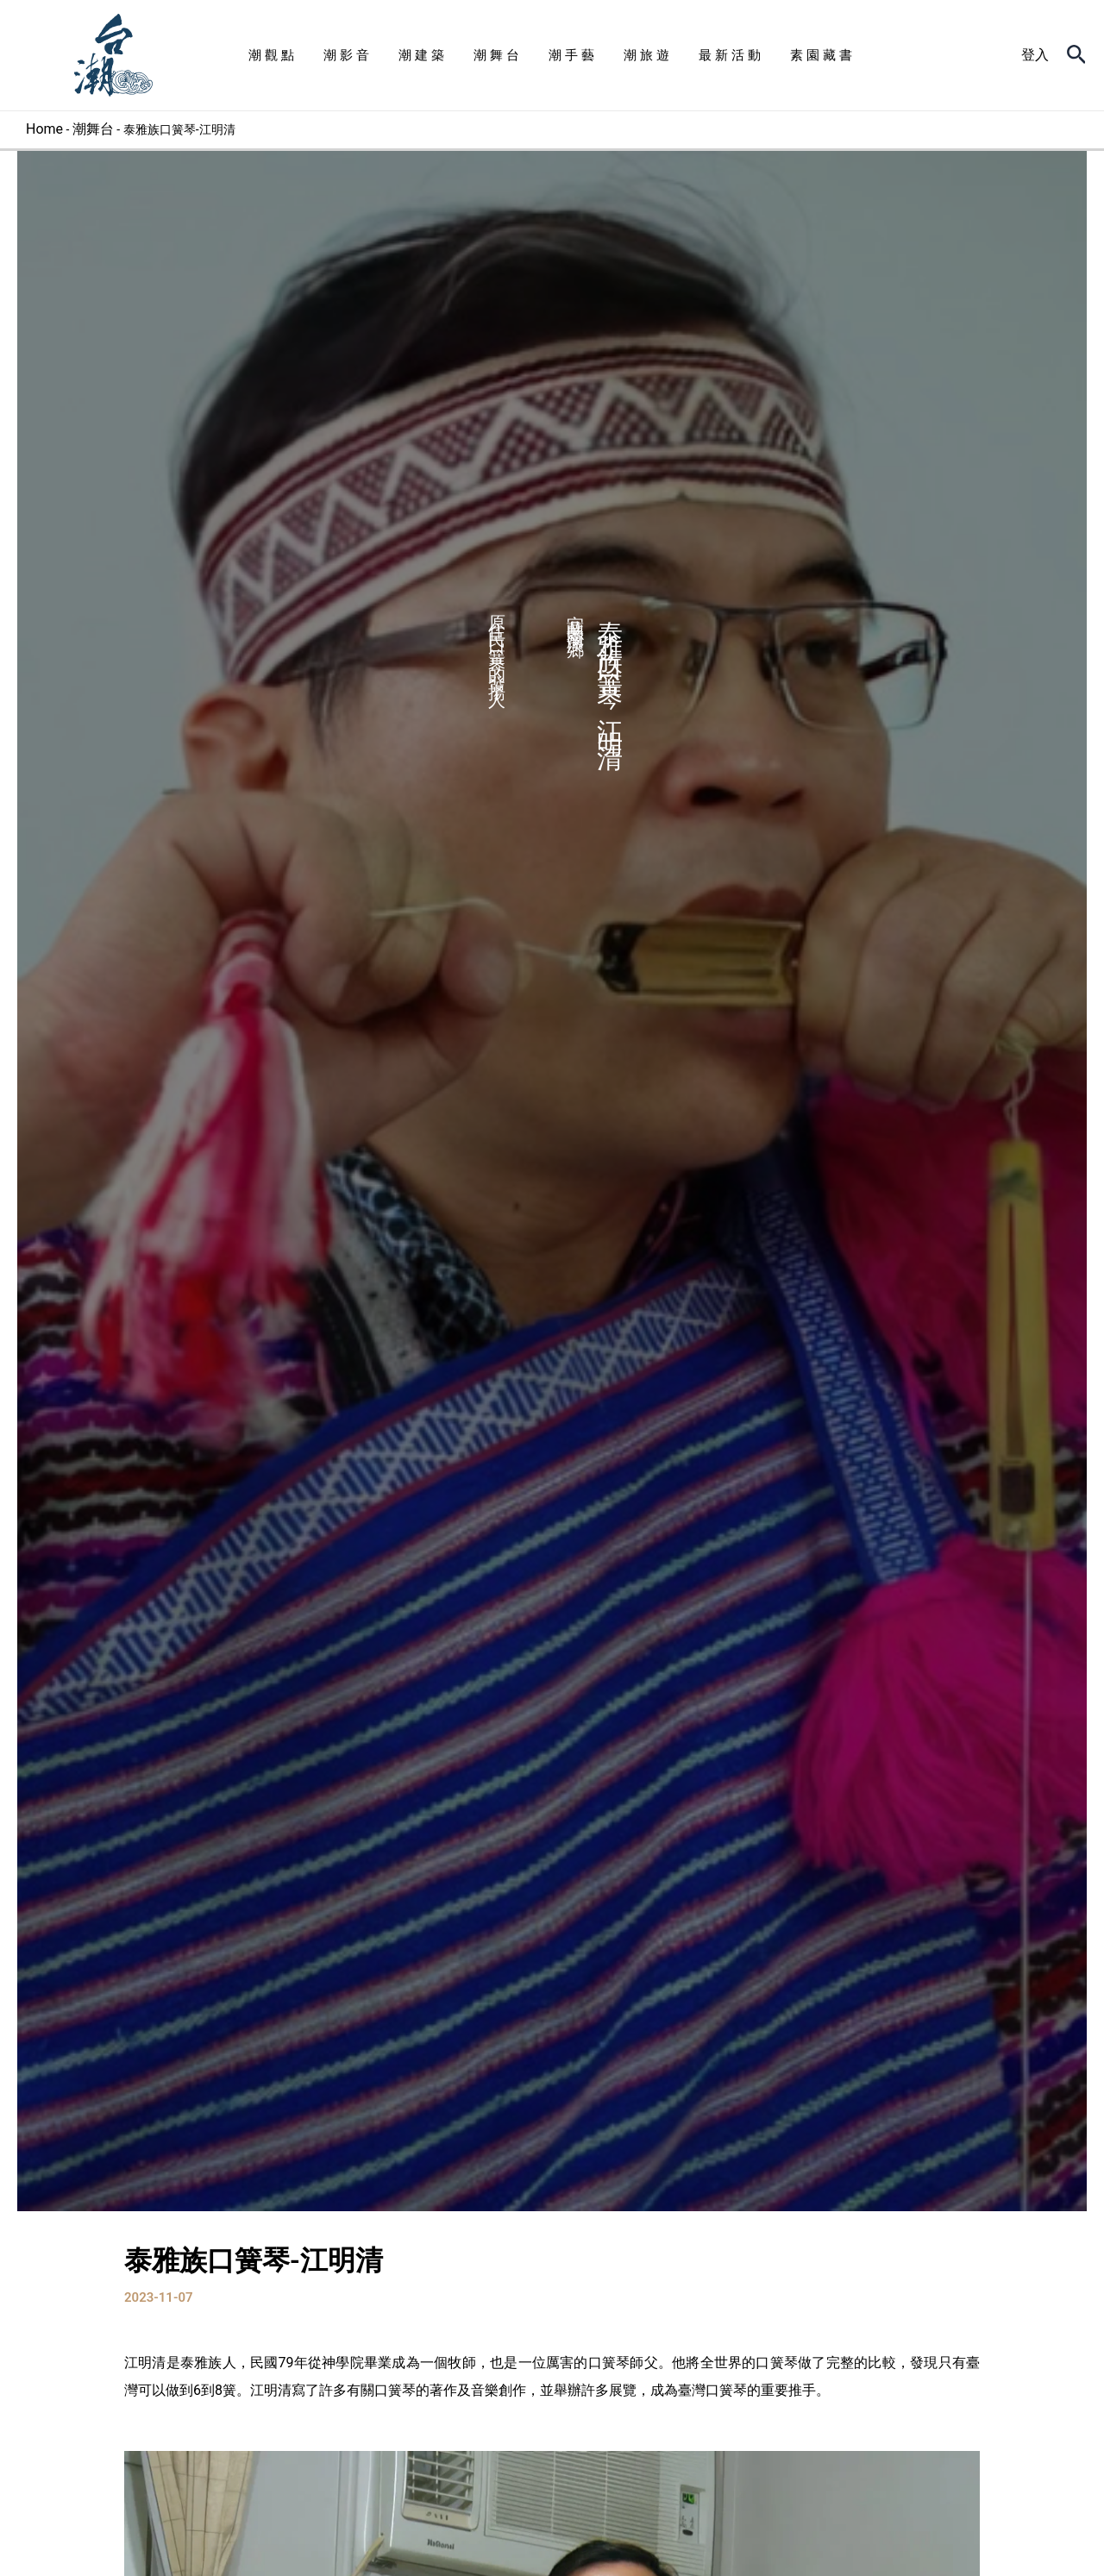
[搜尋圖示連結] (1077, 55)
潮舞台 (94, 129)
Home (44, 129)
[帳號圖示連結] (1035, 55)
